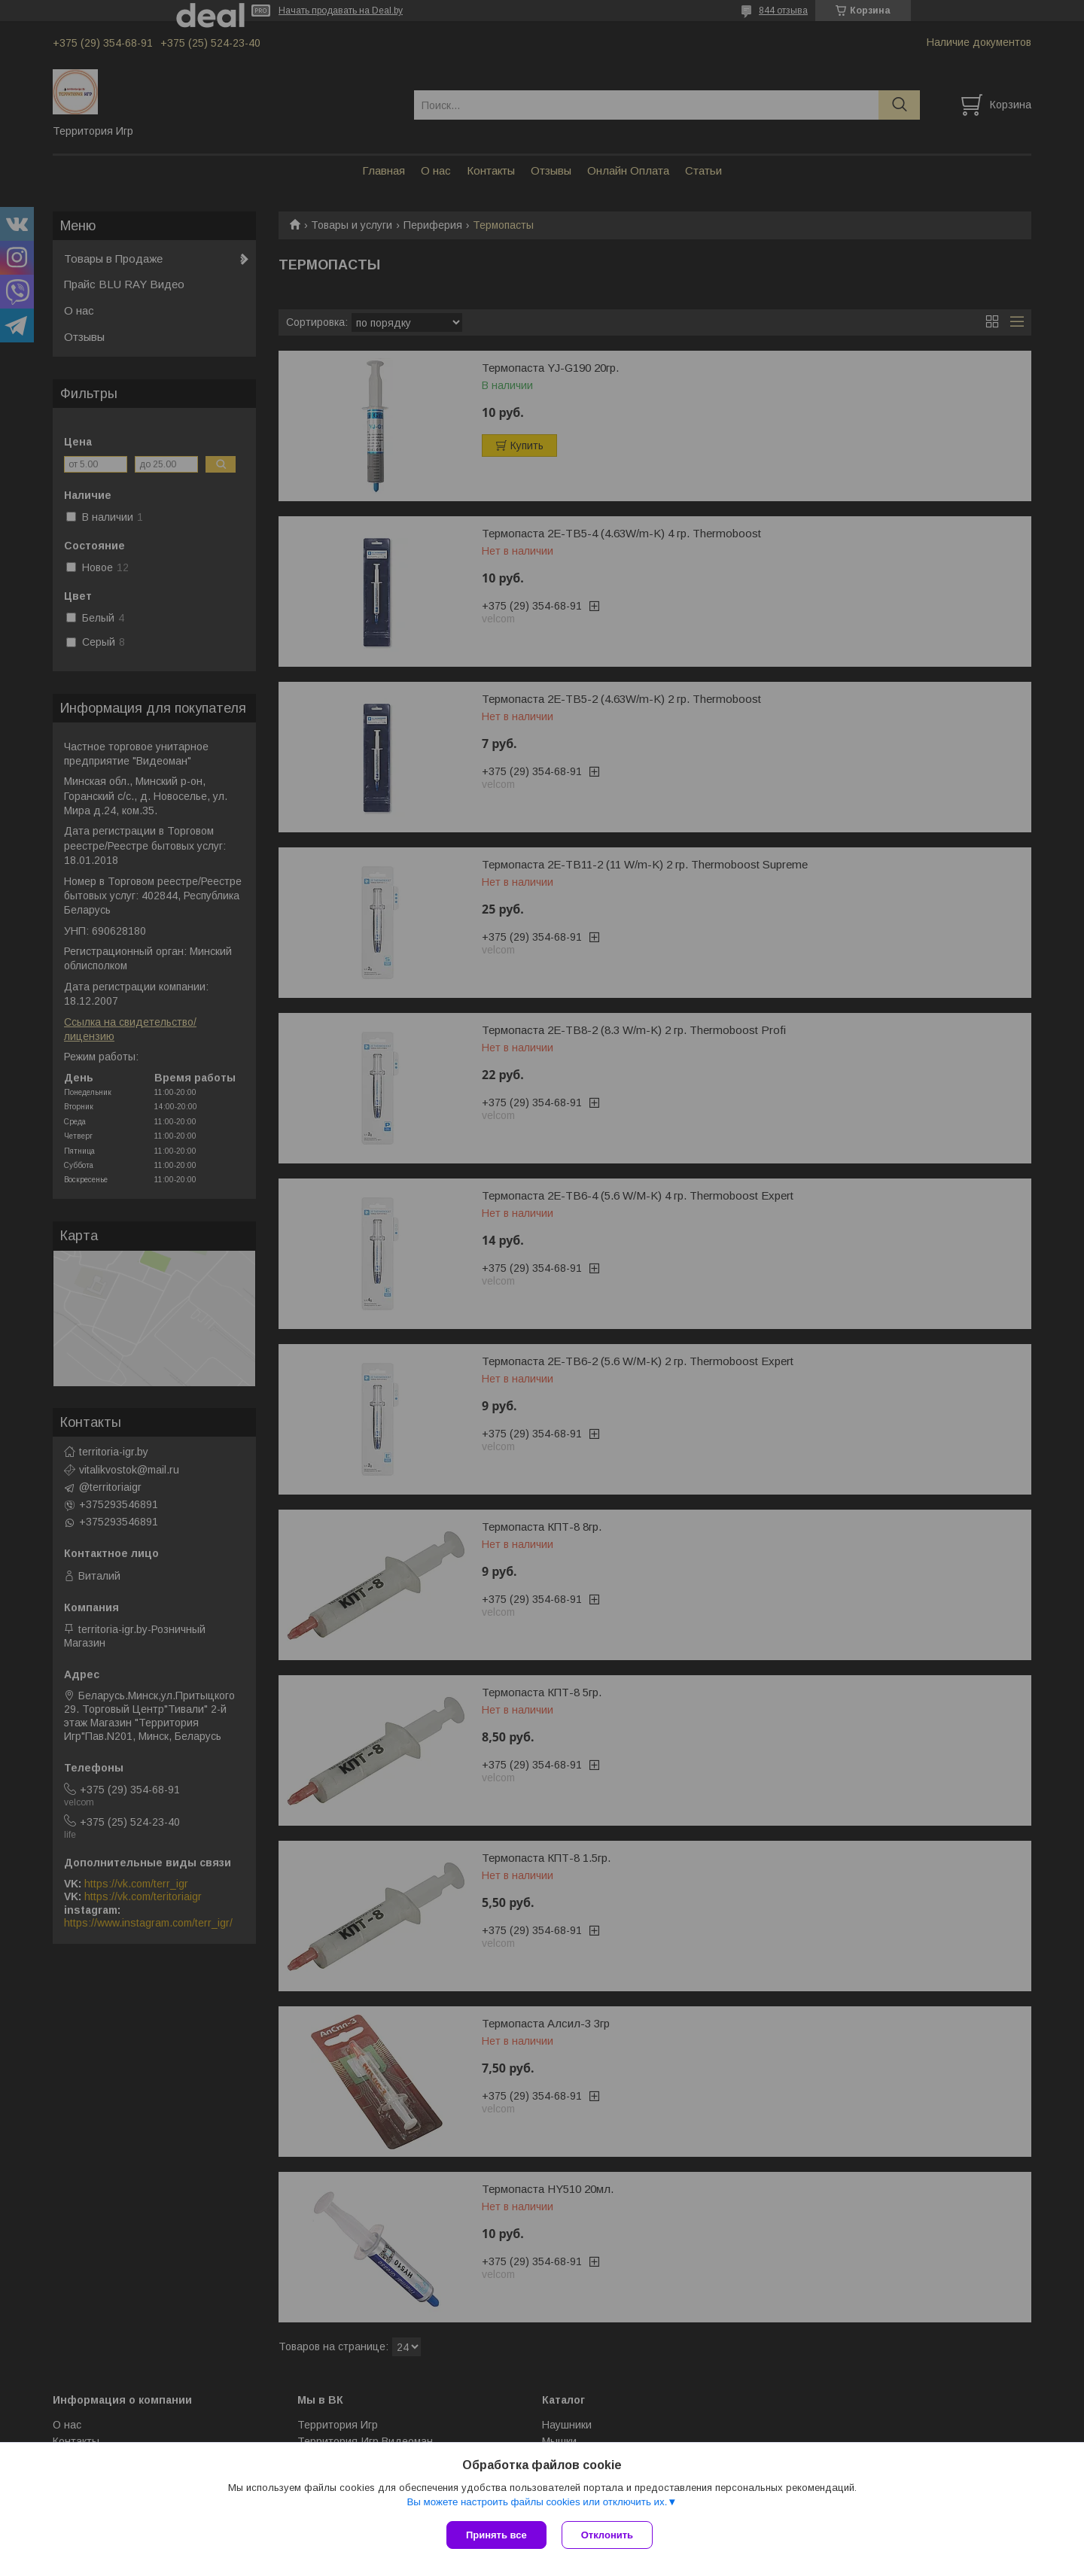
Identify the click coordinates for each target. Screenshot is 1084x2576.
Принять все (496, 2535)
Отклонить (607, 2535)
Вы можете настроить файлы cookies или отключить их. (536, 2502)
